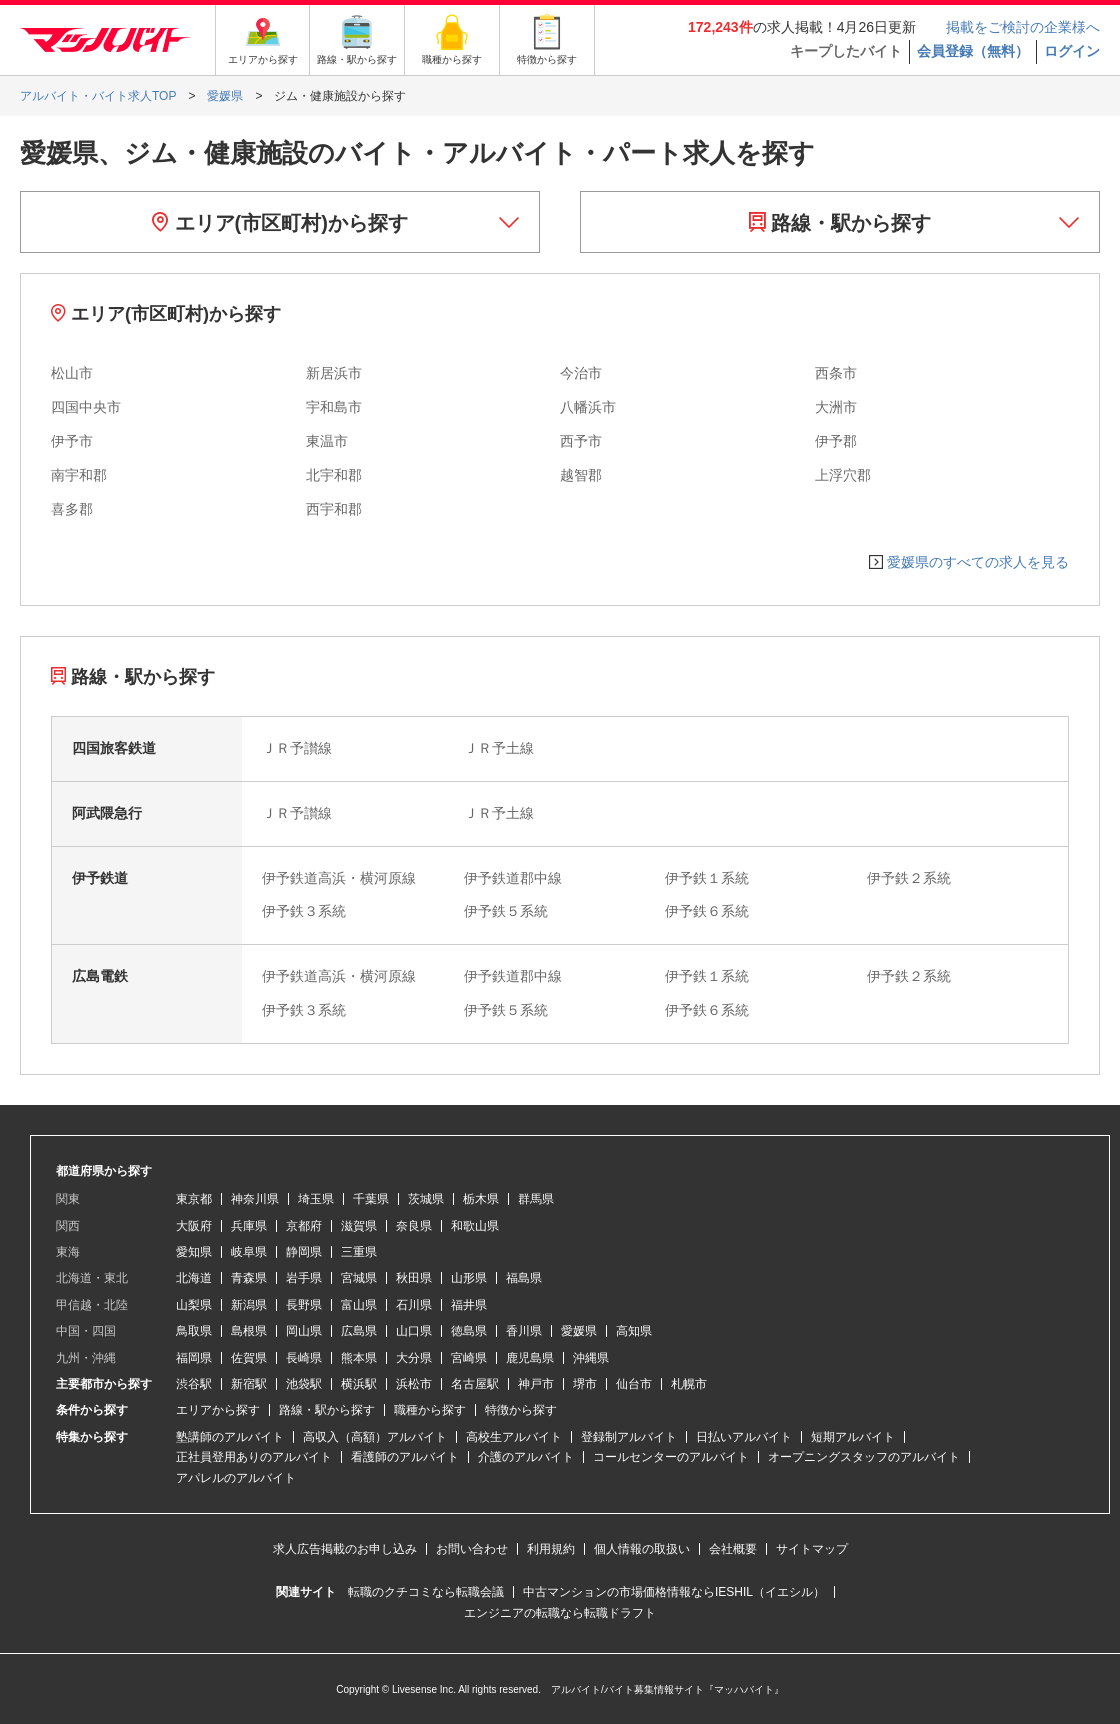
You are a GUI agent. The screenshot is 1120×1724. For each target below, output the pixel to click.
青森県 (249, 1278)
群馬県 (536, 1199)
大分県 (414, 1358)
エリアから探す (218, 1410)
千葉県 (371, 1199)
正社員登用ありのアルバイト (254, 1457)
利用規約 (551, 1549)
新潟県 (249, 1305)
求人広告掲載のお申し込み (345, 1549)
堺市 (585, 1384)
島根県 (249, 1331)
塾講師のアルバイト (230, 1437)
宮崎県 (469, 1358)
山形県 (469, 1278)
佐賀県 (249, 1358)
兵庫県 (249, 1226)
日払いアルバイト (744, 1437)
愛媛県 (579, 1331)
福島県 (524, 1278)
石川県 (414, 1305)
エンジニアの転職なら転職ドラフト (560, 1613)
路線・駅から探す (840, 223)
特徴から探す (521, 1410)
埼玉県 (316, 1199)
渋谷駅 (194, 1384)
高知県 (634, 1331)
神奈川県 (255, 1199)
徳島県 (469, 1331)
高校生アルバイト (514, 1437)
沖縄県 (591, 1358)
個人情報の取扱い (642, 1549)
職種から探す (430, 1410)
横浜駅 (359, 1384)
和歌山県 (475, 1226)
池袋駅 (304, 1384)
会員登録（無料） (973, 51)
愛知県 (194, 1252)
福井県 (469, 1305)
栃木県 (481, 1199)
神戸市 (536, 1384)
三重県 (359, 1252)
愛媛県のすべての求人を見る (978, 562)
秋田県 (414, 1278)
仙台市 (634, 1384)
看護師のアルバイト (405, 1457)
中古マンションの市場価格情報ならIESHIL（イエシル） (674, 1592)
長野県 (304, 1305)
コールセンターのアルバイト (671, 1457)
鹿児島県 (530, 1358)
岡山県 (304, 1331)
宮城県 (359, 1278)
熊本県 (359, 1358)
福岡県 (194, 1358)
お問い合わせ (472, 1549)
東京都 (194, 1199)
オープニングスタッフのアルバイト (864, 1457)
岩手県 (304, 1278)
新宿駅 (249, 1384)
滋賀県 (359, 1226)
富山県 (359, 1305)
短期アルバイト (853, 1437)
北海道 (194, 1278)
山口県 (414, 1331)
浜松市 (414, 1384)
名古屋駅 (475, 1384)
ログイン (1072, 51)
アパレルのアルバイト (236, 1478)
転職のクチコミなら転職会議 (426, 1592)
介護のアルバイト (526, 1457)
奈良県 (414, 1226)
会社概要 (733, 1549)
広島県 (359, 1331)
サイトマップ (812, 1549)
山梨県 (194, 1305)
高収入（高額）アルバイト (375, 1437)
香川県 (524, 1331)
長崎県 (304, 1358)
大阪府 (194, 1226)
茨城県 (426, 1199)
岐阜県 (249, 1252)
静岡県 (304, 1252)
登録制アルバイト (629, 1437)
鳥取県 (194, 1331)
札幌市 (689, 1384)
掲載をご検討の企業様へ (1023, 27)
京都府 (304, 1226)
